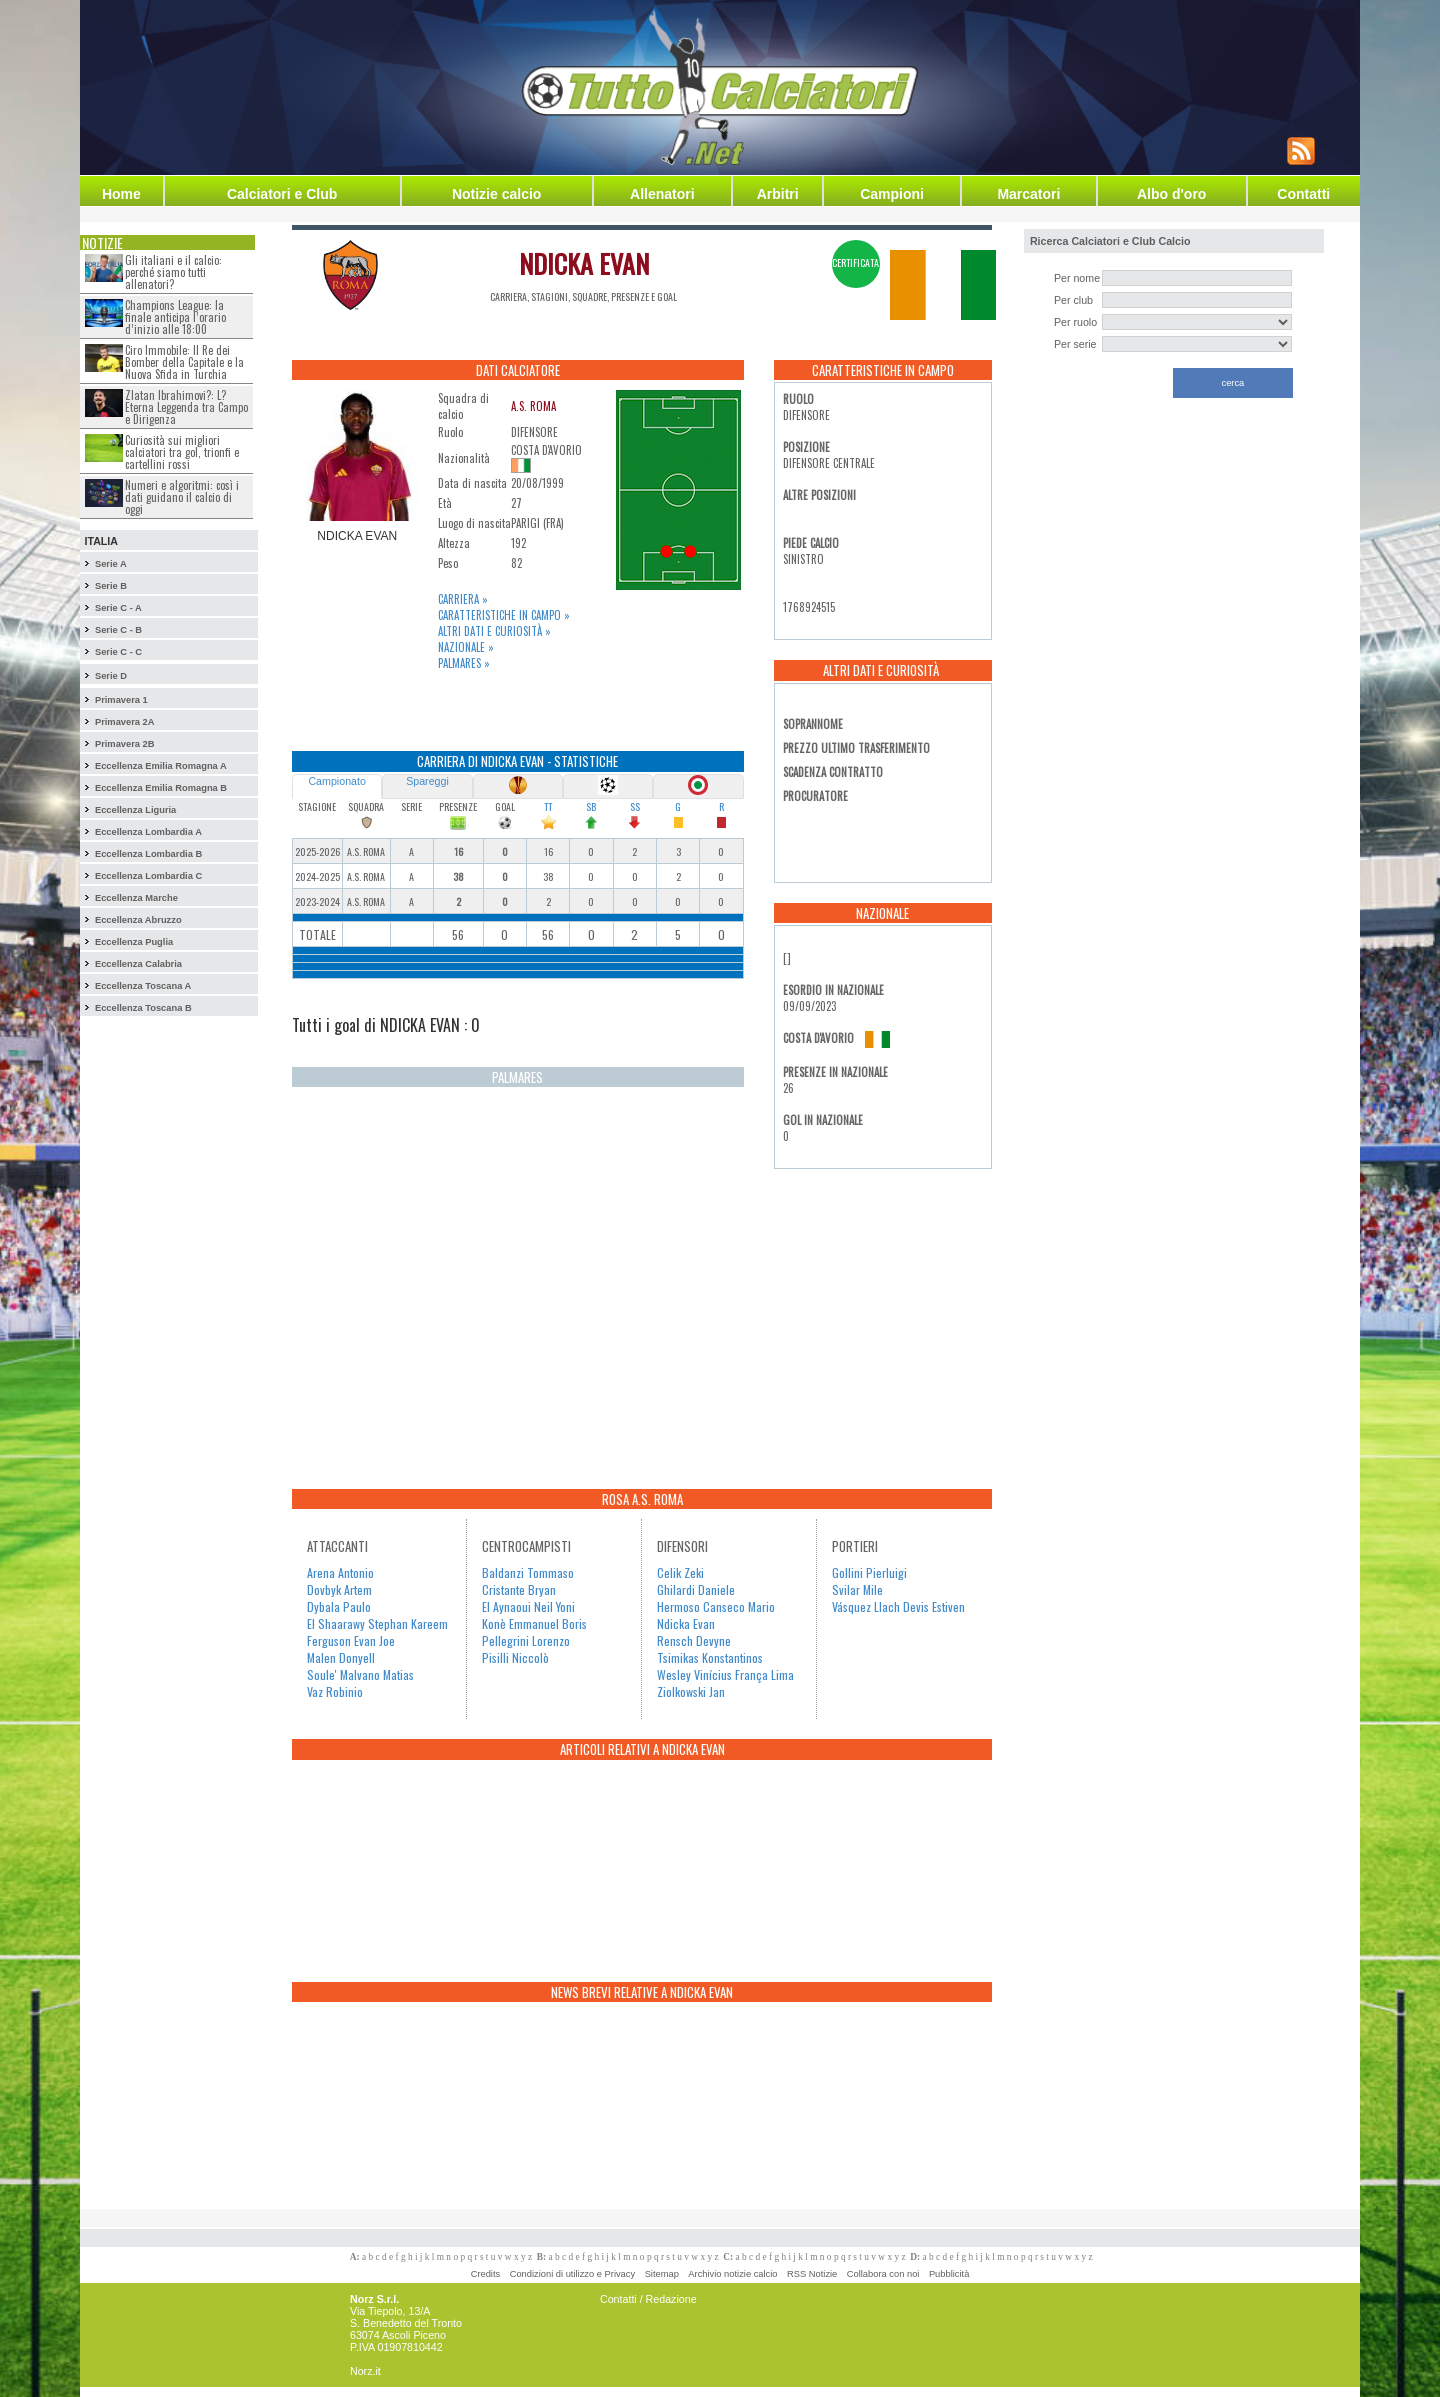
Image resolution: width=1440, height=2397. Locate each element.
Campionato (336, 781)
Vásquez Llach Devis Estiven (898, 1606)
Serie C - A (118, 608)
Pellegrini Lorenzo (526, 1640)
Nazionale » (466, 647)
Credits (486, 2274)
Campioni (892, 194)
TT (548, 806)
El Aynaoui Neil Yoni (528, 1606)
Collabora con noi (883, 2274)
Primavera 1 (121, 700)
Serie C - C (118, 652)
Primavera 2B (125, 744)
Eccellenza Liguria (135, 810)
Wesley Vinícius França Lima (725, 1674)
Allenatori (662, 194)
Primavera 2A (125, 722)
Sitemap (662, 2274)
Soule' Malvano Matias (360, 1674)
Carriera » (463, 599)
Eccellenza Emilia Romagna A (161, 766)
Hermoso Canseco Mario (716, 1606)
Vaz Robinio (335, 1691)
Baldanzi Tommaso (528, 1572)
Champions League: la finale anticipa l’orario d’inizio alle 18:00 (175, 317)
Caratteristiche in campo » (504, 615)
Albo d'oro (1171, 194)
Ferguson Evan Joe (351, 1640)
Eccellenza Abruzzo (138, 920)
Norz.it (365, 2371)
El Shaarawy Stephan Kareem (377, 1623)
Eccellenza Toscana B (143, 1008)
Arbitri (778, 194)
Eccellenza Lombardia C (148, 876)
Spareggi (427, 781)
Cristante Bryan (519, 1589)
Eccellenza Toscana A (143, 986)
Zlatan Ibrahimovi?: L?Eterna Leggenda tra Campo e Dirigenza (186, 407)
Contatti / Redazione (648, 2299)
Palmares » (464, 663)
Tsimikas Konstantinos (710, 1657)
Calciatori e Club (282, 194)
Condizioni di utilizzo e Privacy (572, 2274)
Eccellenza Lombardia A (148, 832)
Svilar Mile (857, 1589)
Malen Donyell (341, 1657)
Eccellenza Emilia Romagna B (161, 788)
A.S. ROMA (533, 406)
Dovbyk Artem (339, 1589)
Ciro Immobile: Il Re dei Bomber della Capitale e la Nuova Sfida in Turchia (184, 362)
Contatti (1303, 194)
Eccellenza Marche (136, 898)
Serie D (111, 676)
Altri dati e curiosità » (494, 631)
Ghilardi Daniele (696, 1589)
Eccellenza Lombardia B (148, 854)
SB (591, 806)
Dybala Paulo (339, 1606)
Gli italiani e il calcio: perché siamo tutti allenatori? (173, 272)
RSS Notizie (812, 2274)
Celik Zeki (680, 1572)
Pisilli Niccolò (515, 1657)
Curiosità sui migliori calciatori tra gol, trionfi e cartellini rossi (182, 452)
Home (121, 194)
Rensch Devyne (694, 1640)
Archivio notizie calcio (732, 2274)
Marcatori (1028, 194)
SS (635, 806)
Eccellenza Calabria (138, 964)
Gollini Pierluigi (869, 1572)
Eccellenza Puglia (134, 942)
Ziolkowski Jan (691, 1691)
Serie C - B (118, 630)
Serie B (111, 586)
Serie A (111, 564)
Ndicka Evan (686, 1623)
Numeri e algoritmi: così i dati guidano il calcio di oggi (182, 497)
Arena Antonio (340, 1572)
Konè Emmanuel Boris (534, 1623)
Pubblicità (949, 2274)
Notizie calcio (496, 194)
